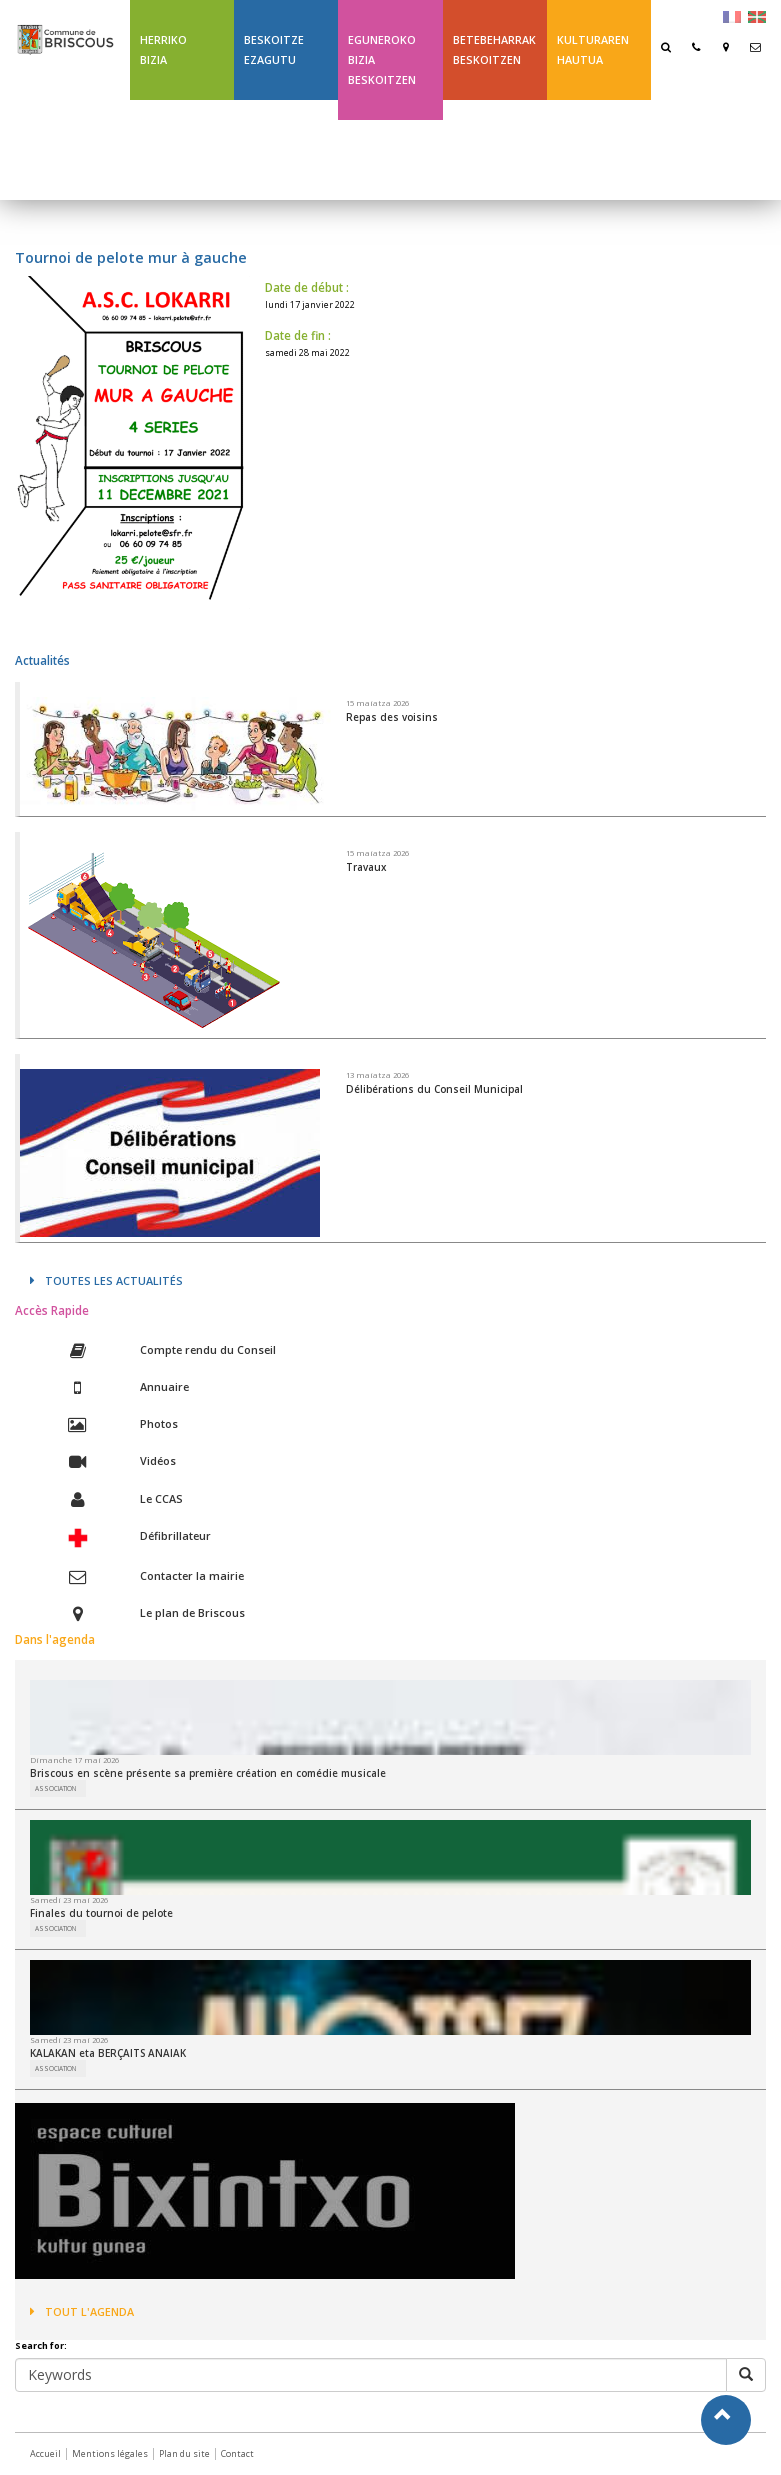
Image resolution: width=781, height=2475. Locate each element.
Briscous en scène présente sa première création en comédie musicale (208, 1773)
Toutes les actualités (106, 1280)
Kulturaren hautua (593, 49)
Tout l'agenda (82, 2311)
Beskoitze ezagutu (274, 49)
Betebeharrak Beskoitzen (494, 49)
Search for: (41, 2346)
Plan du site (184, 2453)
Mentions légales (110, 2453)
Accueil (45, 2453)
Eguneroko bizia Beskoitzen (382, 59)
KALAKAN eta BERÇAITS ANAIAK (108, 2053)
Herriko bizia (163, 49)
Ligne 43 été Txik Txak (487, 149)
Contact (237, 2453)
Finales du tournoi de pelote (101, 1913)
